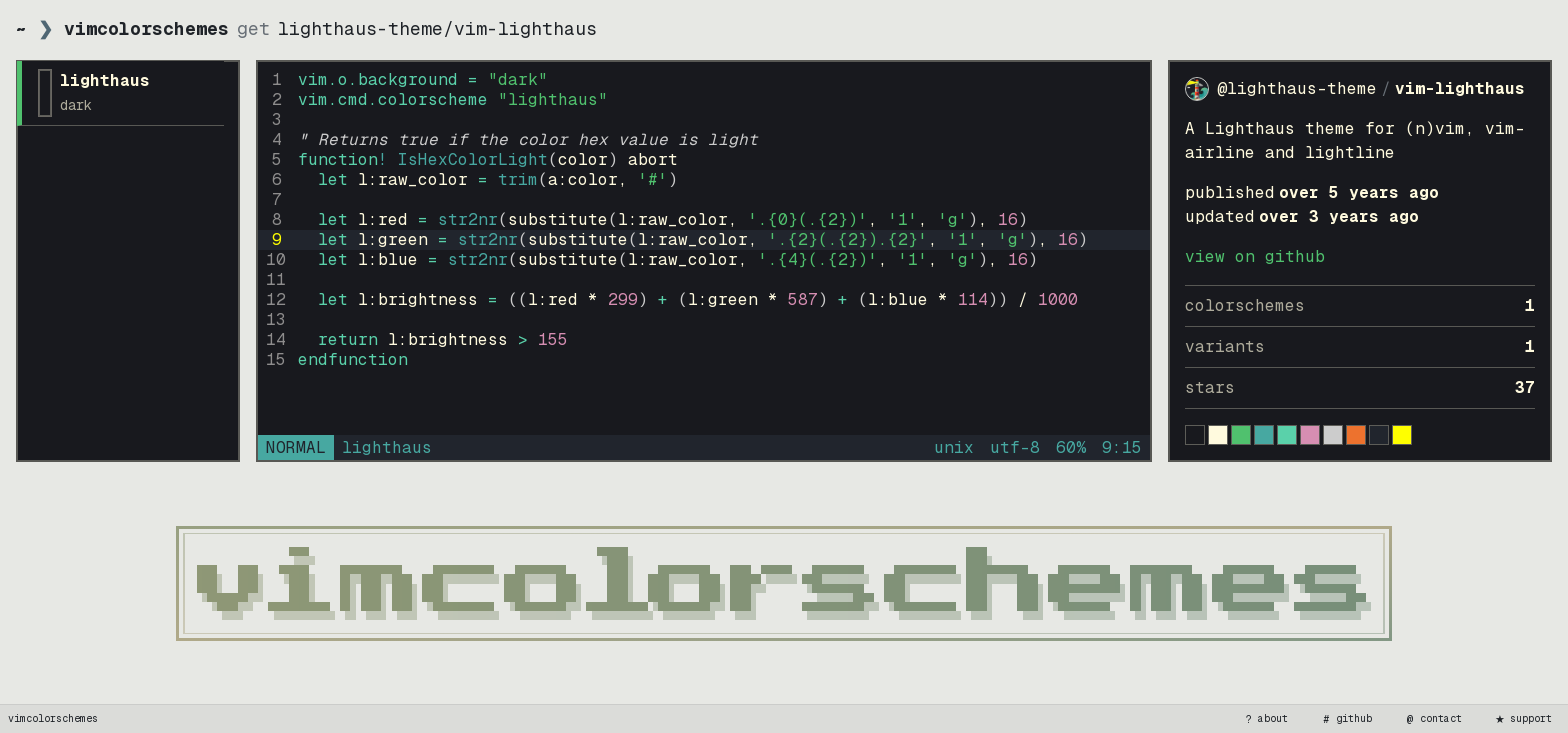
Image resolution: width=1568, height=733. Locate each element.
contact (1433, 719)
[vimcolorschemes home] (784, 583)
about (1265, 719)
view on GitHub (1255, 256)
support (1523, 719)
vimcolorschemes (53, 718)
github (1346, 719)
